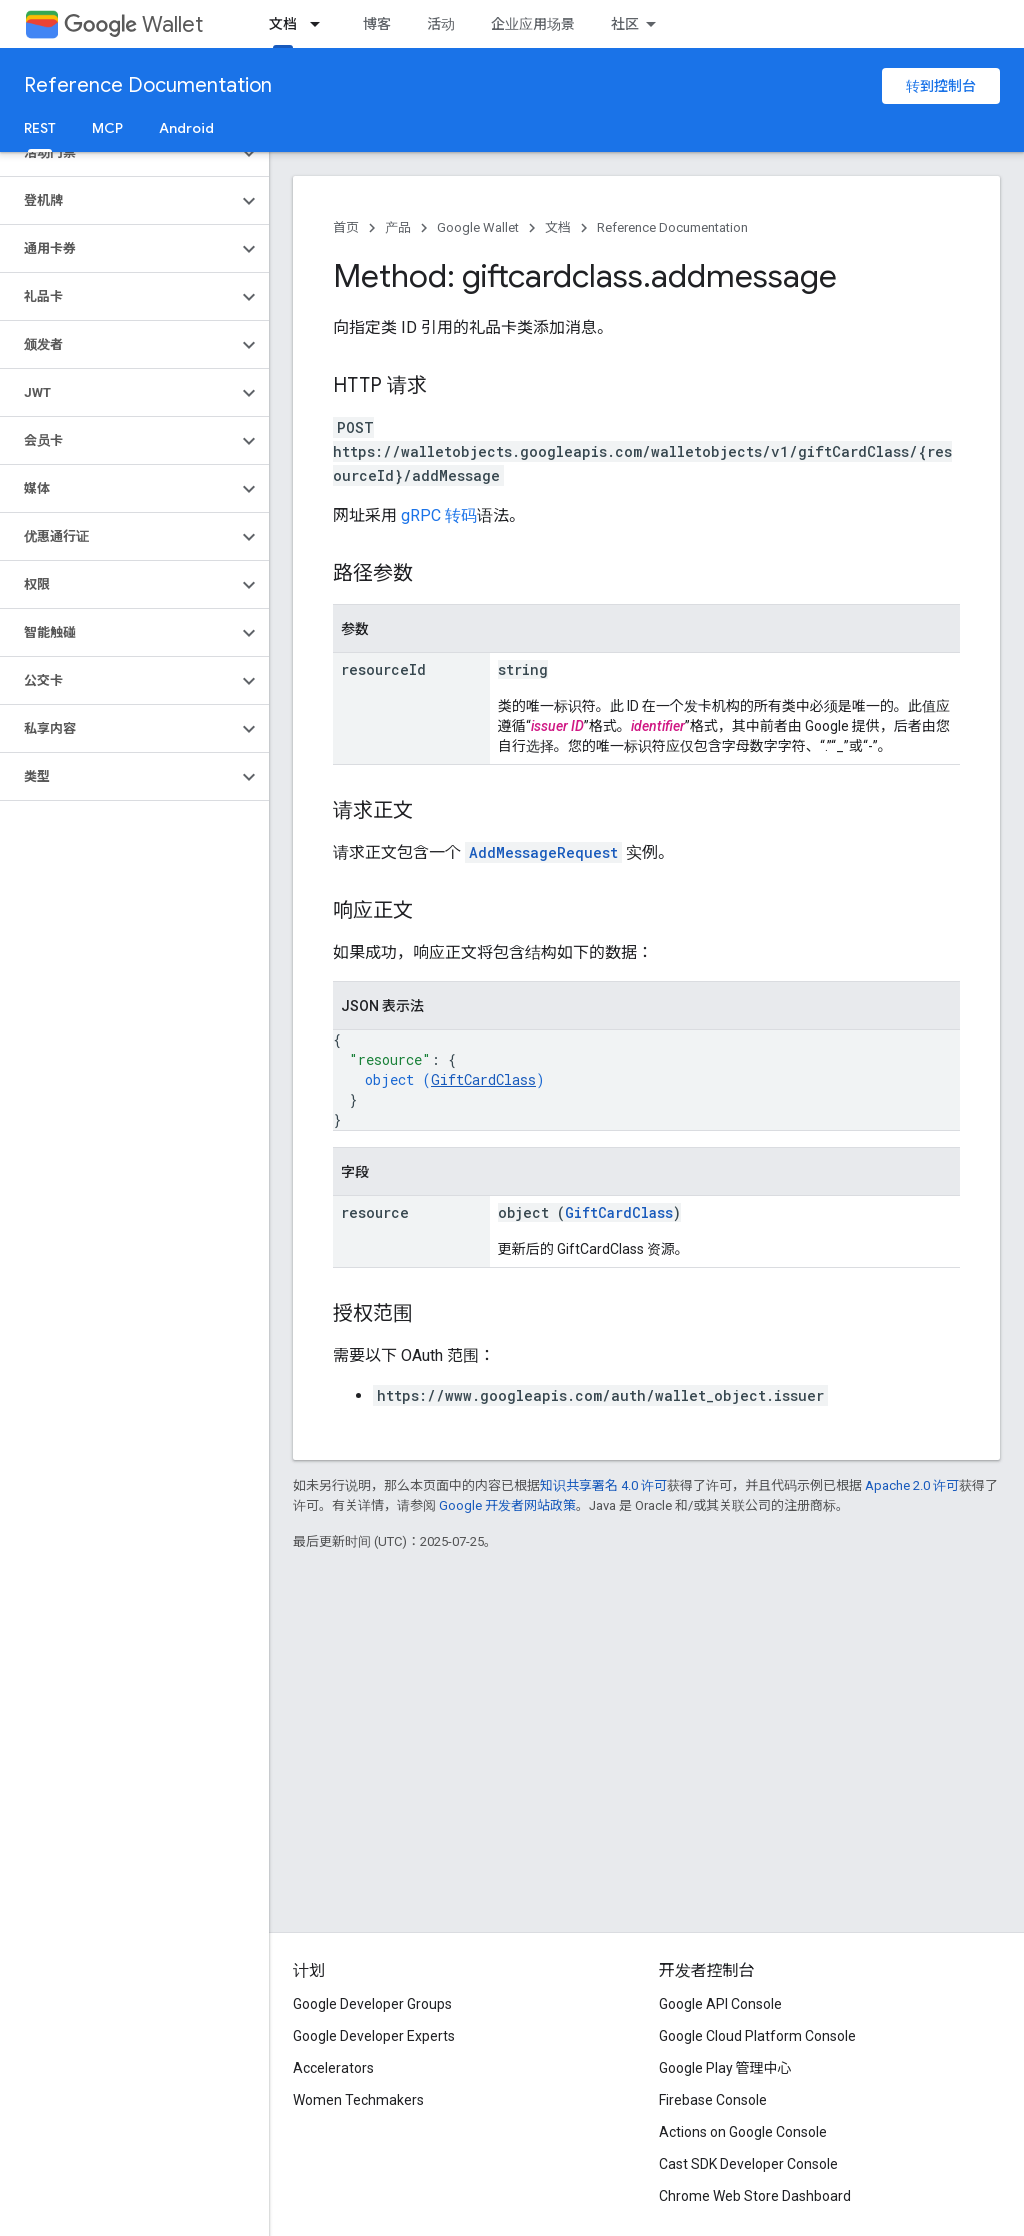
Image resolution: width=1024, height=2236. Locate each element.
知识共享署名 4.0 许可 (603, 1485)
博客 (377, 24)
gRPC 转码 (439, 515)
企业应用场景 (533, 24)
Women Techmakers (358, 2100)
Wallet (133, 24)
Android (186, 128)
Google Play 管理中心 (725, 2068)
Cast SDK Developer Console (748, 2164)
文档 (558, 227)
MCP (107, 128)
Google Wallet (478, 227)
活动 (441, 24)
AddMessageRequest (543, 852)
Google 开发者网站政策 (507, 1505)
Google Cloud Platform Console (757, 2036)
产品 (398, 227)
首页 (346, 227)
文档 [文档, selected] (283, 24)
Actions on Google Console (743, 2132)
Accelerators (333, 2068)
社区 (625, 24)
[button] (118, 153)
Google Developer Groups (372, 2004)
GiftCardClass (483, 1079)
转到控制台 (941, 86)
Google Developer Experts (374, 2036)
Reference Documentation (148, 85)
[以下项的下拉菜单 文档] (321, 24)
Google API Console (720, 2004)
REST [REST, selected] (40, 128)
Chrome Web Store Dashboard (755, 2196)
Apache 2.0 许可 (912, 1485)
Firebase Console (713, 2100)
